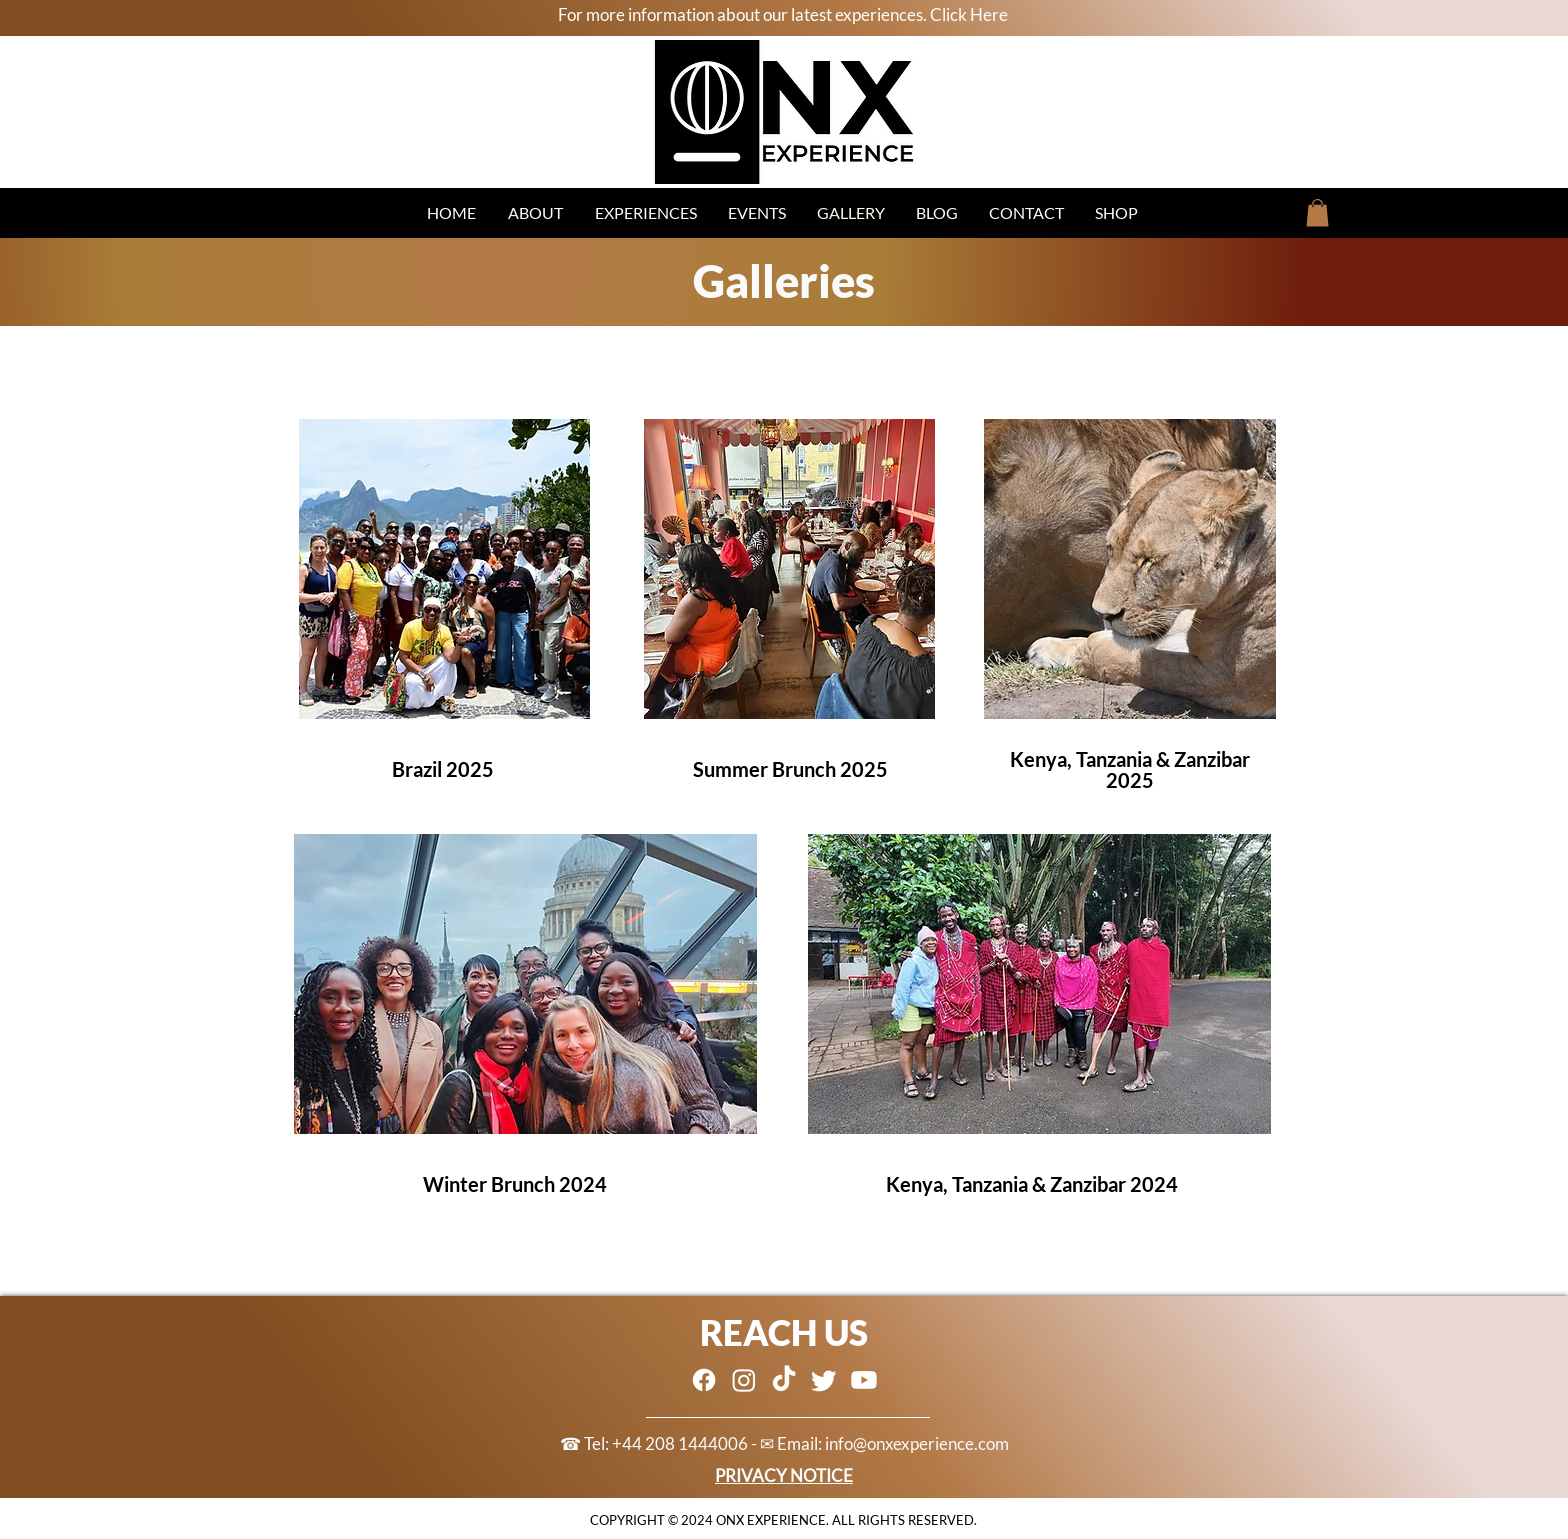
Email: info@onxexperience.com (893, 1443)
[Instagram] (744, 1380)
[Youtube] (864, 1380)
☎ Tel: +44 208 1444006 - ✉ (668, 1443)
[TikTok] (784, 1380)
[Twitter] (824, 1380)
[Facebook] (704, 1380)
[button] (1317, 212)
